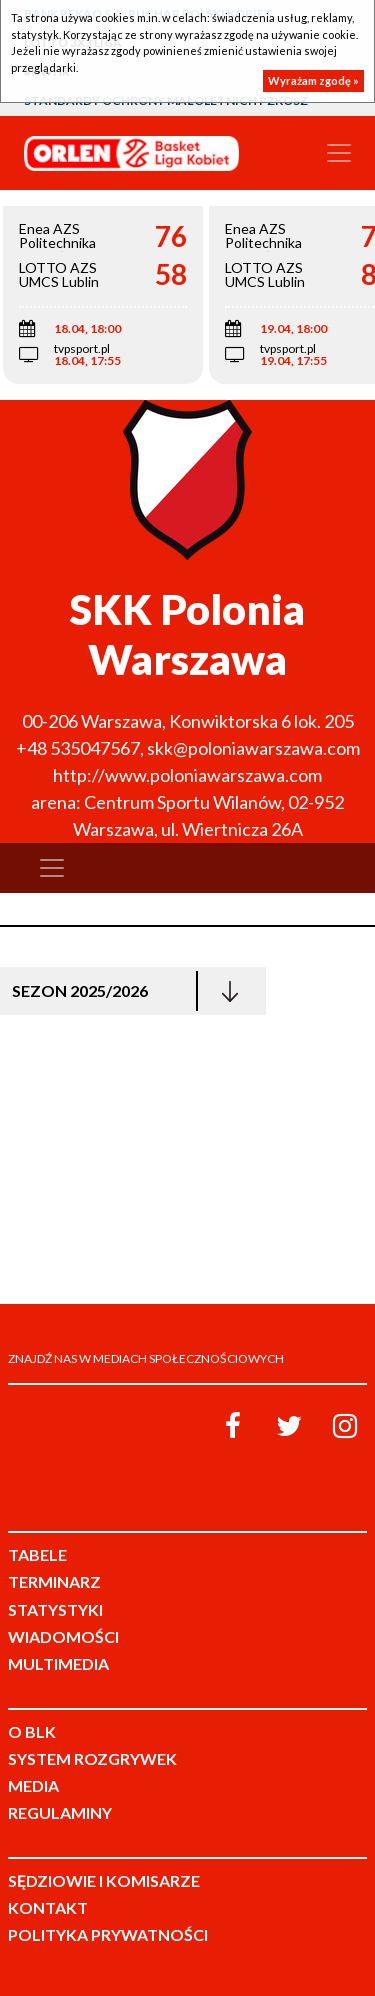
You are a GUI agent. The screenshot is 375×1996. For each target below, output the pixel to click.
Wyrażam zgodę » (313, 80)
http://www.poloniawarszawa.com (187, 775)
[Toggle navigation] (339, 153)
